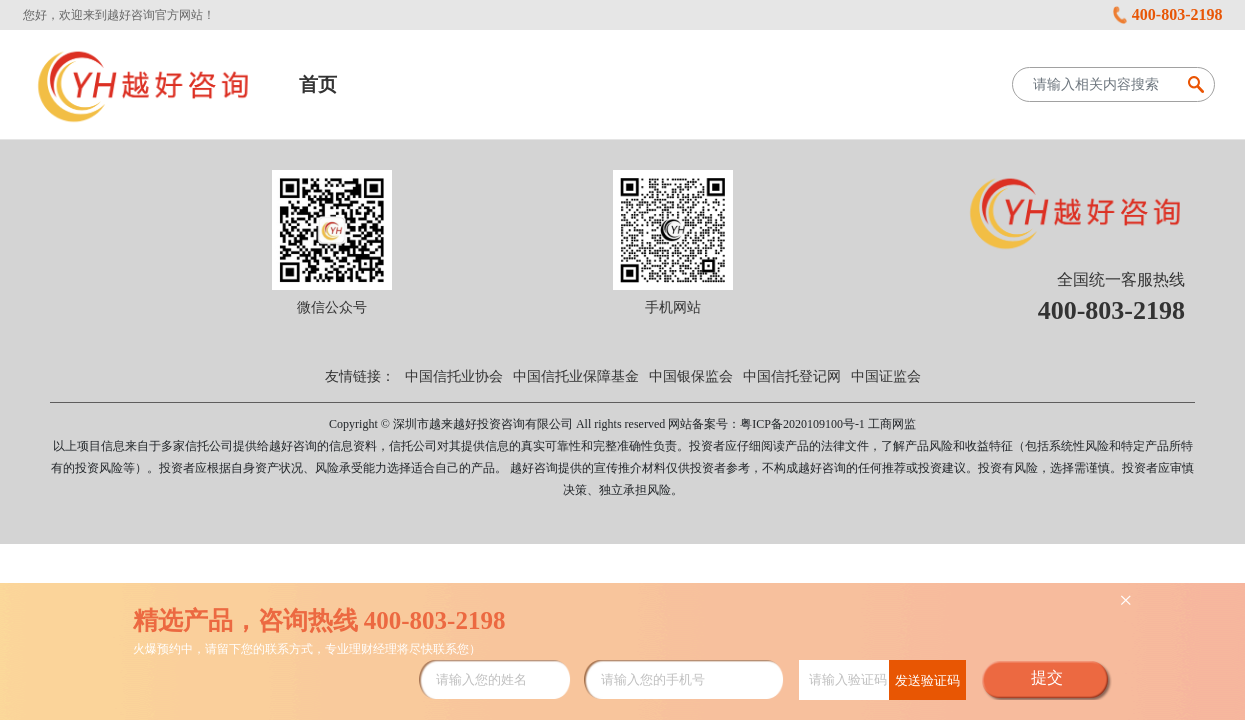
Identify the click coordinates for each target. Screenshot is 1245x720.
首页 (318, 84)
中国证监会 (886, 376)
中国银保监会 (691, 376)
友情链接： (360, 376)
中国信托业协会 (454, 376)
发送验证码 (927, 680)
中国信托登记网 (792, 376)
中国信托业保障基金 (576, 376)
